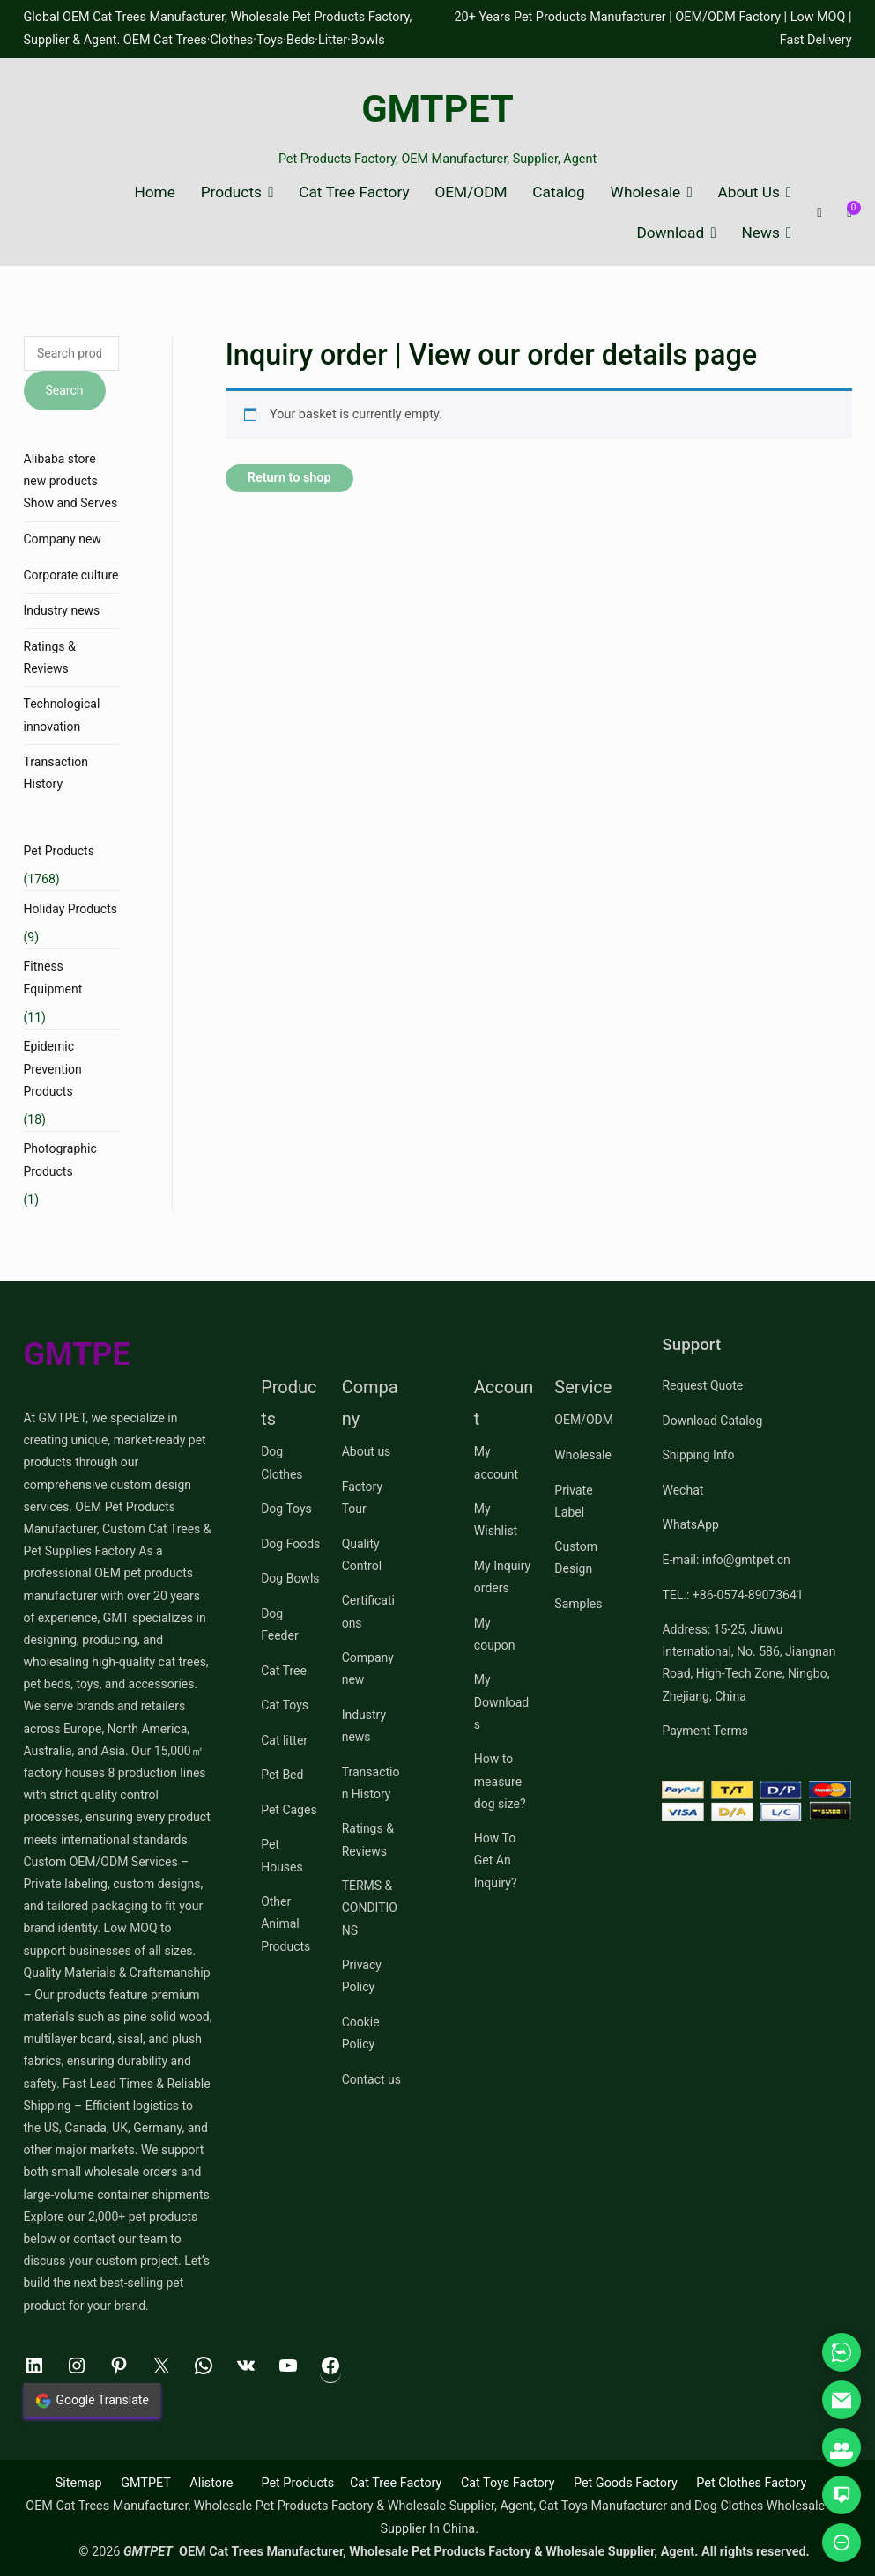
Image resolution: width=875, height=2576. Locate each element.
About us (366, 1451)
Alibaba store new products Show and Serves (71, 481)
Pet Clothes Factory (751, 2483)
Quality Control (362, 1555)
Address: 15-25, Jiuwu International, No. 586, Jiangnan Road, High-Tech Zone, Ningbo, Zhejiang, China (748, 1662)
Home (154, 192)
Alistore (211, 2483)
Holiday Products (70, 909)
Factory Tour (362, 1498)
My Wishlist (495, 1520)
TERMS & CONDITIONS (369, 1907)
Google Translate (92, 2401)
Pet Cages (288, 1810)
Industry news (62, 610)
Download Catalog (712, 1420)
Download (670, 232)
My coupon (494, 1634)
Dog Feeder (280, 1624)
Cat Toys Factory (508, 2483)
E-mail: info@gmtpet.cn (726, 1560)
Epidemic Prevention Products (53, 1068)
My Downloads (501, 1701)
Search (65, 390)
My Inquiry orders (502, 1577)
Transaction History (56, 773)
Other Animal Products (285, 1923)
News (761, 232)
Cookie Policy (361, 2033)
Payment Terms (704, 1730)
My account (496, 1462)
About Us (749, 192)
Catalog (558, 192)
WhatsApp (690, 1524)
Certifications (368, 1611)
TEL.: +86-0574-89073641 (732, 1595)
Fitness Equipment (53, 977)
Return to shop (289, 477)
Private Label (573, 1501)
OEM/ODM (470, 192)
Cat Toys (284, 1705)
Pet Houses (282, 1855)
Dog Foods (290, 1544)
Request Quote (702, 1385)
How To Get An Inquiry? (495, 1860)
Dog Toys (286, 1509)
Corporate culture (71, 575)
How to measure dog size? (500, 1781)
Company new (62, 539)
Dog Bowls (290, 1578)
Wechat (682, 1490)
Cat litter (284, 1740)
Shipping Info (698, 1455)
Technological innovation (62, 715)
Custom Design (575, 1557)
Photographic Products (60, 1159)
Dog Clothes (281, 1462)
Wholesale (646, 192)
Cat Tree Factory (354, 192)
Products (231, 192)
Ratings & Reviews (50, 657)
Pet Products (59, 851)
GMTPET (437, 108)
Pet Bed (282, 1775)
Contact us (371, 2079)
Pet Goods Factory (626, 2483)
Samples (578, 1604)
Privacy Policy (362, 1976)
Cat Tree (284, 1671)
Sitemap (79, 2483)
